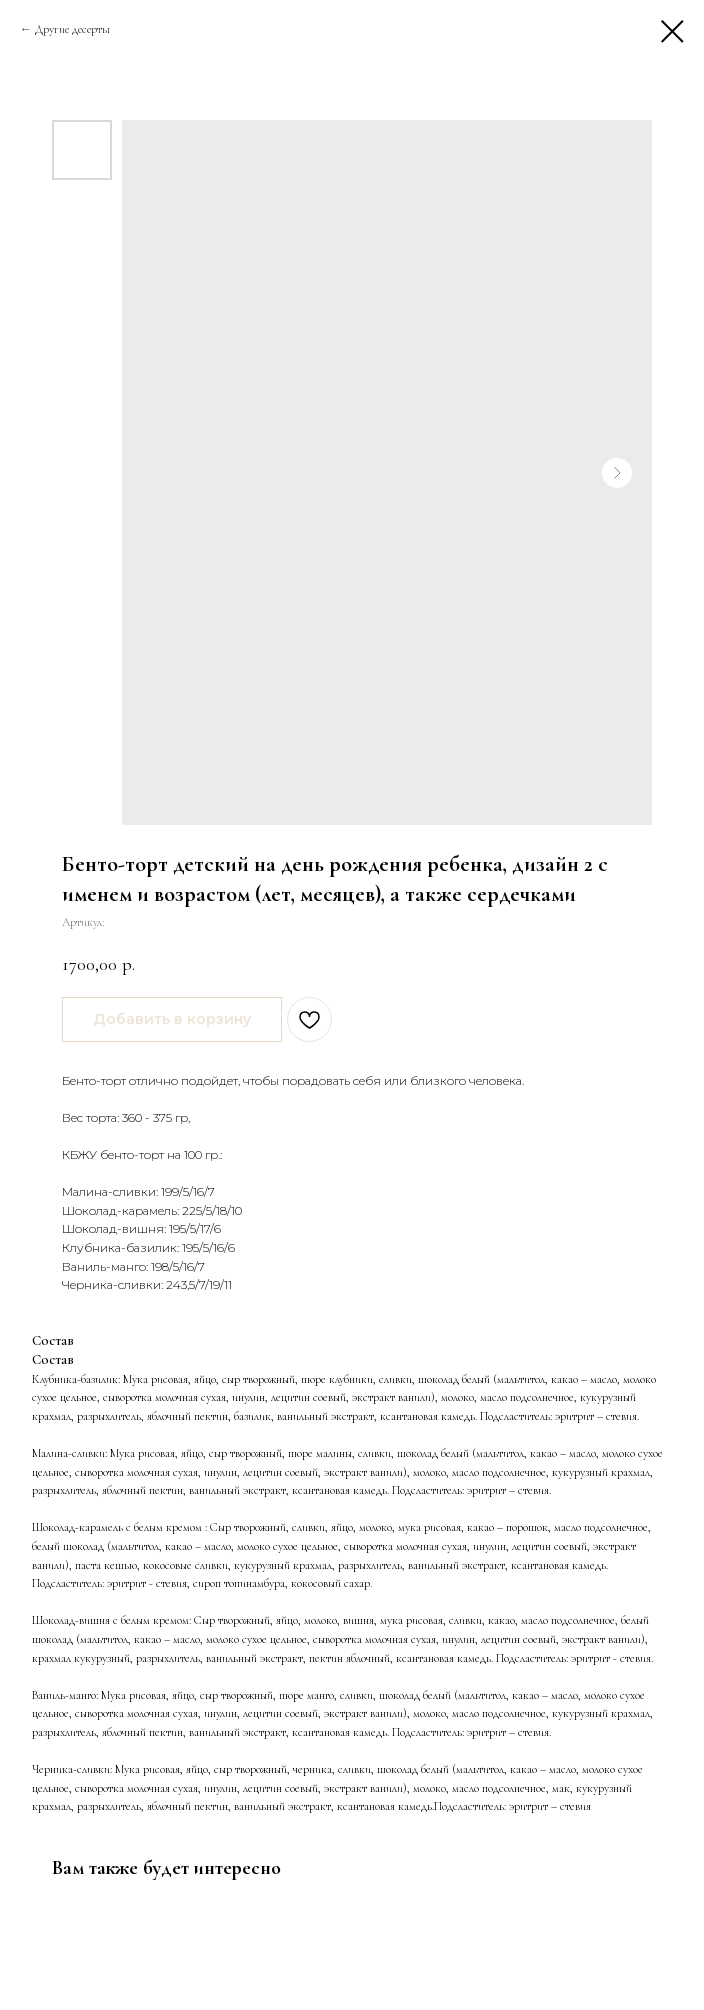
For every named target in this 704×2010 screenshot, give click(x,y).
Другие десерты (72, 29)
